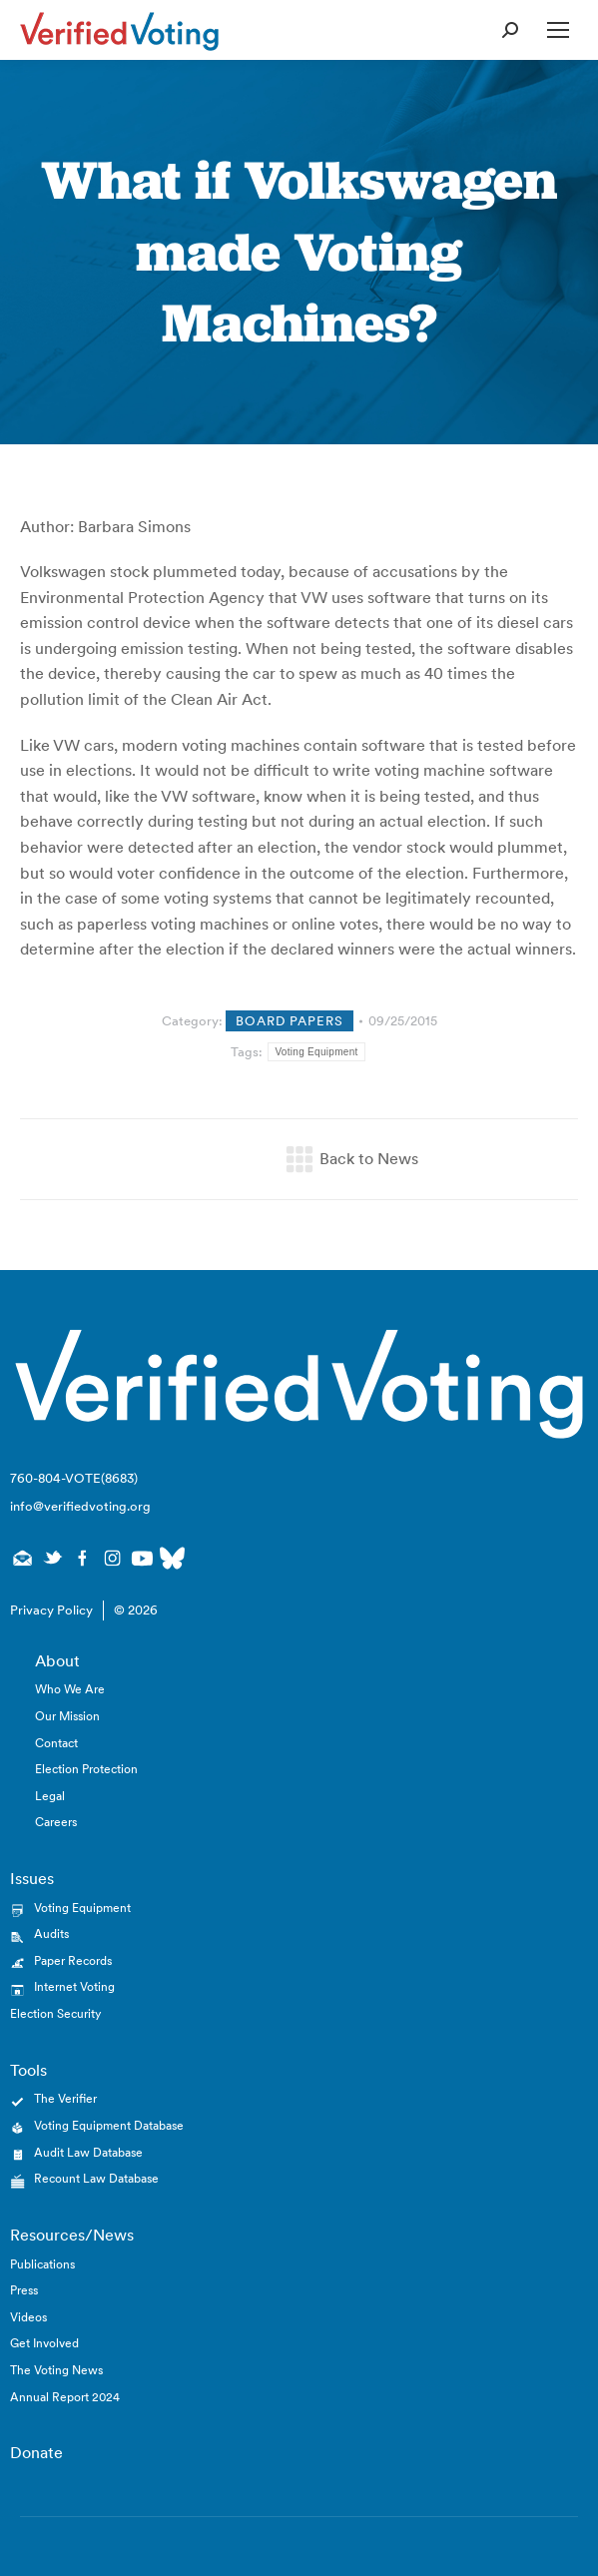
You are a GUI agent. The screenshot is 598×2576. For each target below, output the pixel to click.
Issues (32, 1878)
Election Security (55, 2013)
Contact (56, 1742)
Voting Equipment (316, 1051)
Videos (28, 2316)
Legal (50, 1795)
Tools (28, 2070)
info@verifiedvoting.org (80, 1506)
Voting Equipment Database (109, 2125)
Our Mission (67, 1715)
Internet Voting (74, 1986)
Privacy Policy (51, 1610)
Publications (42, 2263)
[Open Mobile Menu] (558, 30)
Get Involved (44, 2342)
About (57, 1660)
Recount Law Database (96, 2178)
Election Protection (86, 1768)
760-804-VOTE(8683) (74, 1478)
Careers (56, 1821)
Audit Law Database (88, 2152)
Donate (36, 2452)
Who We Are (70, 1688)
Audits (51, 1933)
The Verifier (65, 2098)
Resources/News (72, 2235)
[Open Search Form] (510, 30)
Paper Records (73, 1960)
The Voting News (56, 2369)
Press (24, 2289)
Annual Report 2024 (65, 2396)
